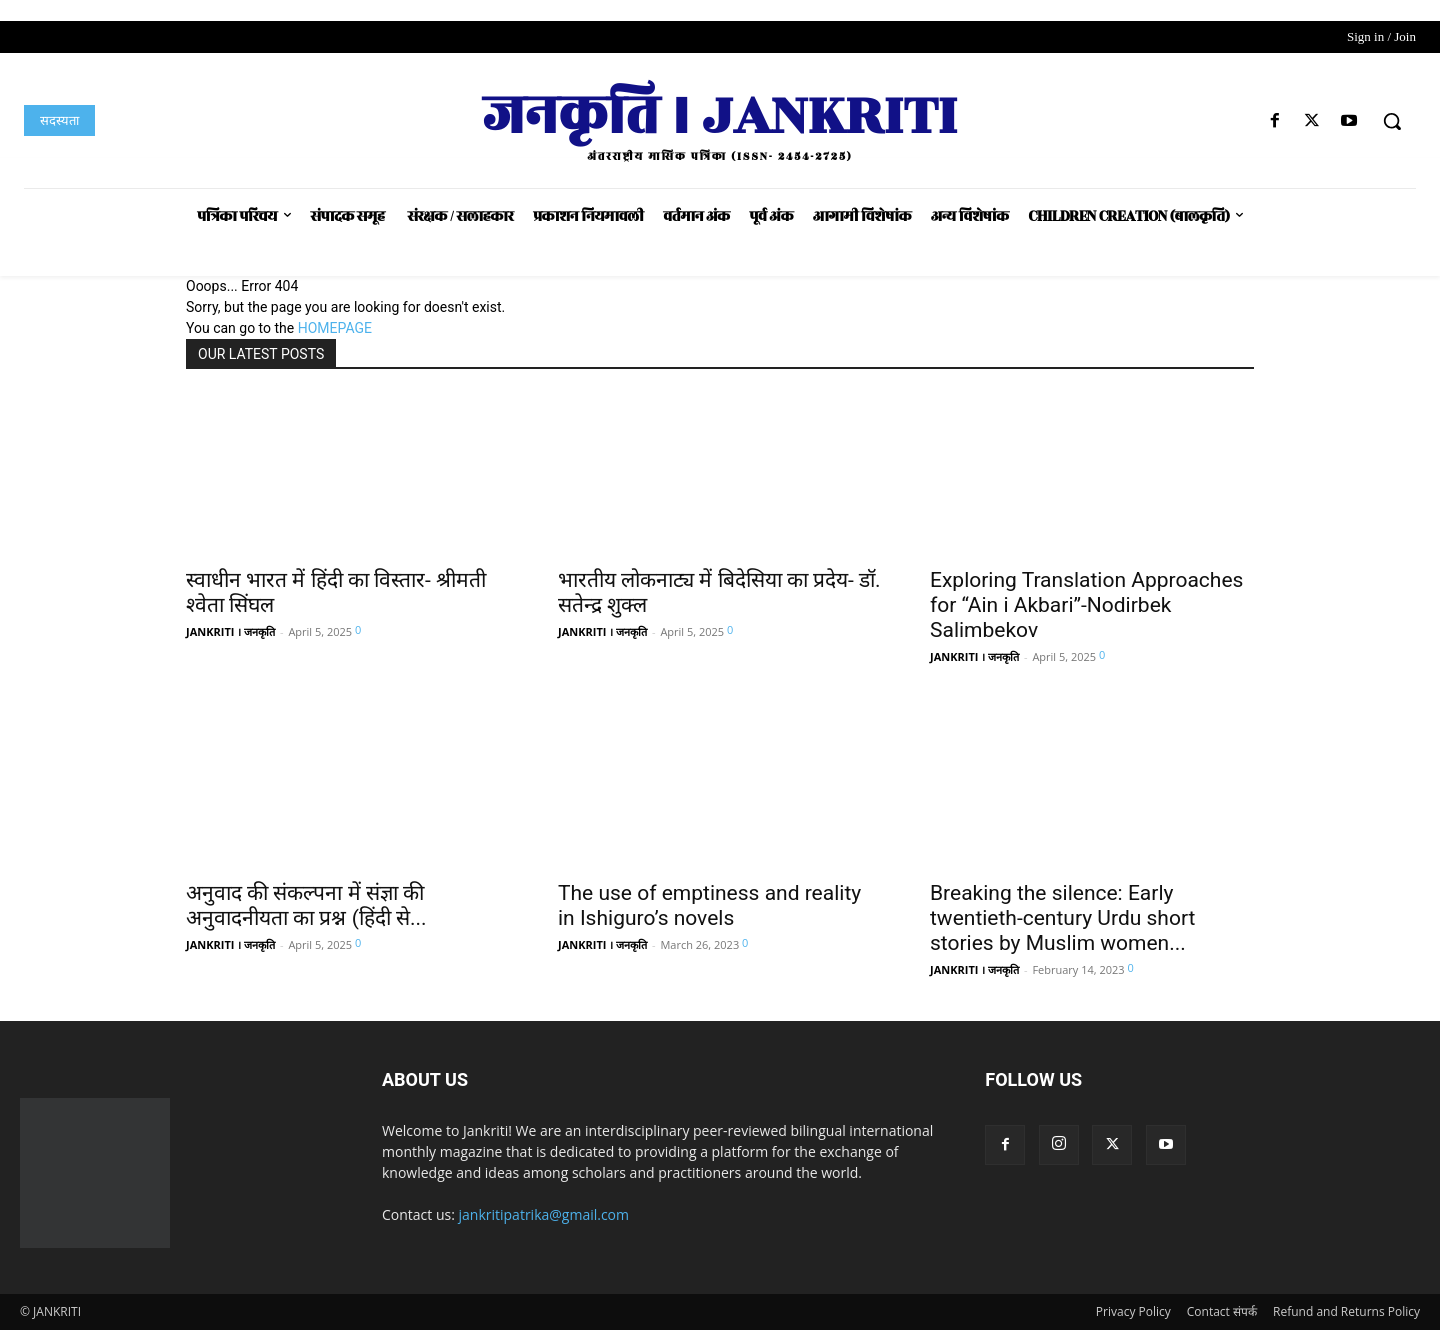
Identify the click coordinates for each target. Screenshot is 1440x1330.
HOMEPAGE (335, 328)
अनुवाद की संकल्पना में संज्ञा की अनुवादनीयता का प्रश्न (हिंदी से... (306, 905)
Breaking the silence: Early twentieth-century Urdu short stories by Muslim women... (1062, 918)
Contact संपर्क (1222, 1311)
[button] (1392, 121)
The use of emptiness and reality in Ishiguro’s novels (709, 905)
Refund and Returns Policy (1346, 1311)
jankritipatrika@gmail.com (544, 1214)
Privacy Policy (1133, 1311)
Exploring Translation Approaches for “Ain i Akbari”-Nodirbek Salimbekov (1086, 605)
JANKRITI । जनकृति (230, 631)
